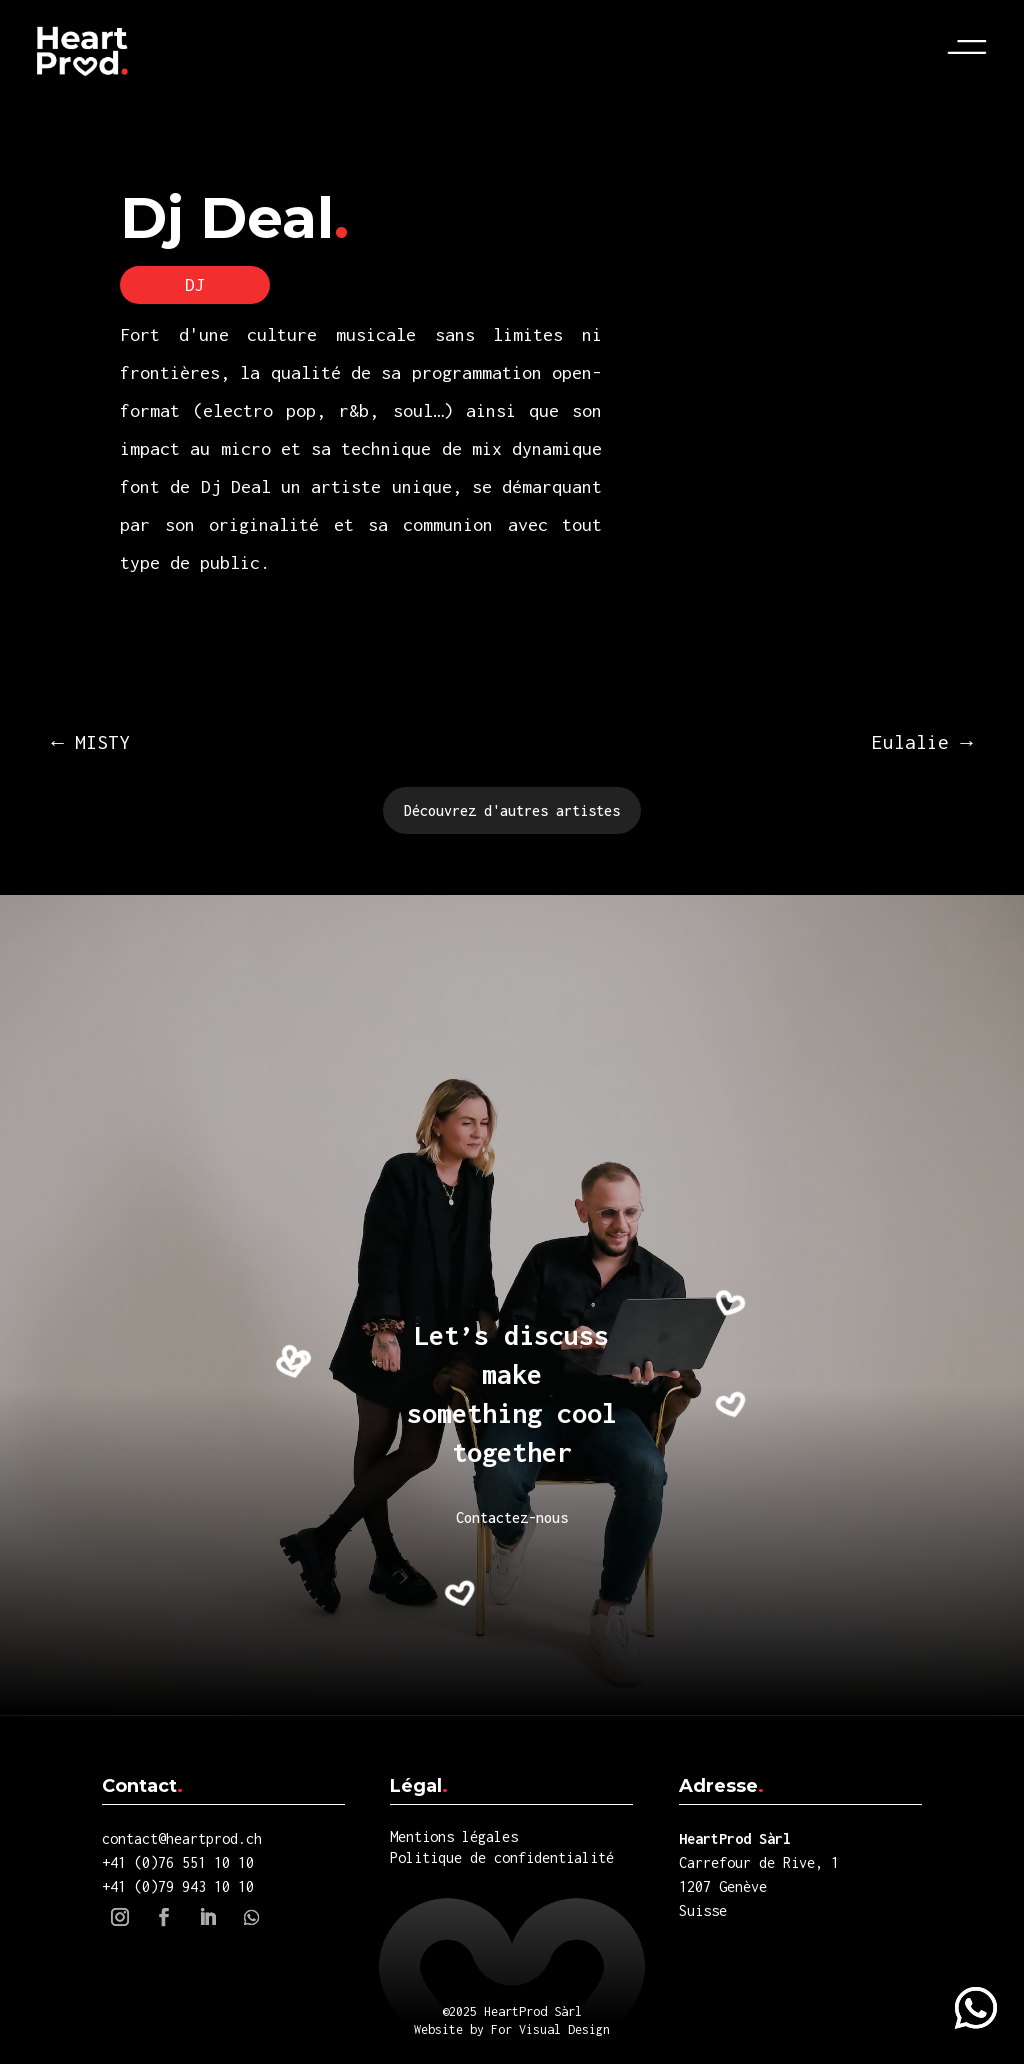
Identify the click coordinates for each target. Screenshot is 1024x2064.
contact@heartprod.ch (182, 1838)
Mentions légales (454, 1836)
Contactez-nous (512, 1517)
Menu (974, 47)
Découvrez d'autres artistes (512, 810)
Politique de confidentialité (502, 1857)
